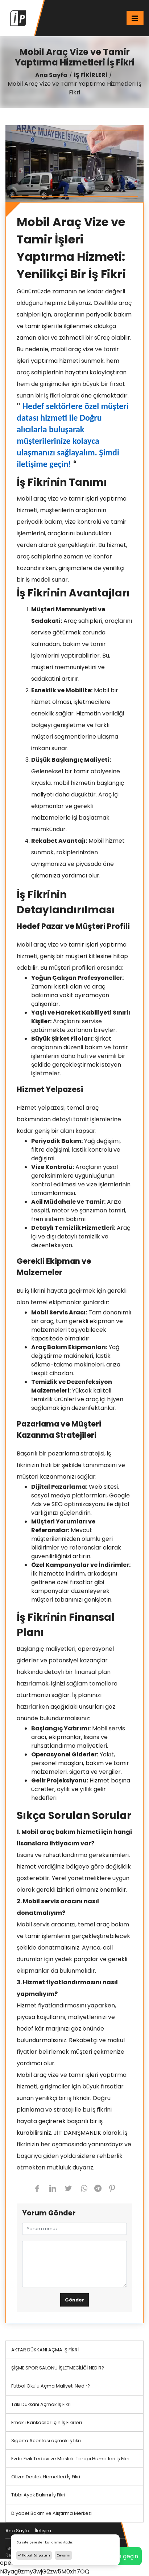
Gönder (74, 2300)
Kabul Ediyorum (34, 2555)
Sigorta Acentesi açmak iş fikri (46, 2440)
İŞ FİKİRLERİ (90, 75)
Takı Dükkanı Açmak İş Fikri (41, 2404)
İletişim (43, 2531)
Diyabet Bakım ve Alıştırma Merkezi (51, 2513)
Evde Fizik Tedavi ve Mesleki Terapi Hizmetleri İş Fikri (70, 2459)
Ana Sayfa (51, 75)
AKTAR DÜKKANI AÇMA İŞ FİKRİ (45, 2350)
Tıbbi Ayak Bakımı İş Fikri (38, 2495)
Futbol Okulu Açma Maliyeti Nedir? (50, 2386)
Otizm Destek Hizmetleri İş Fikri (45, 2477)
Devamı (63, 2555)
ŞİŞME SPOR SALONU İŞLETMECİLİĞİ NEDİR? (57, 2368)
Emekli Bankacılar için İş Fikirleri (46, 2422)
